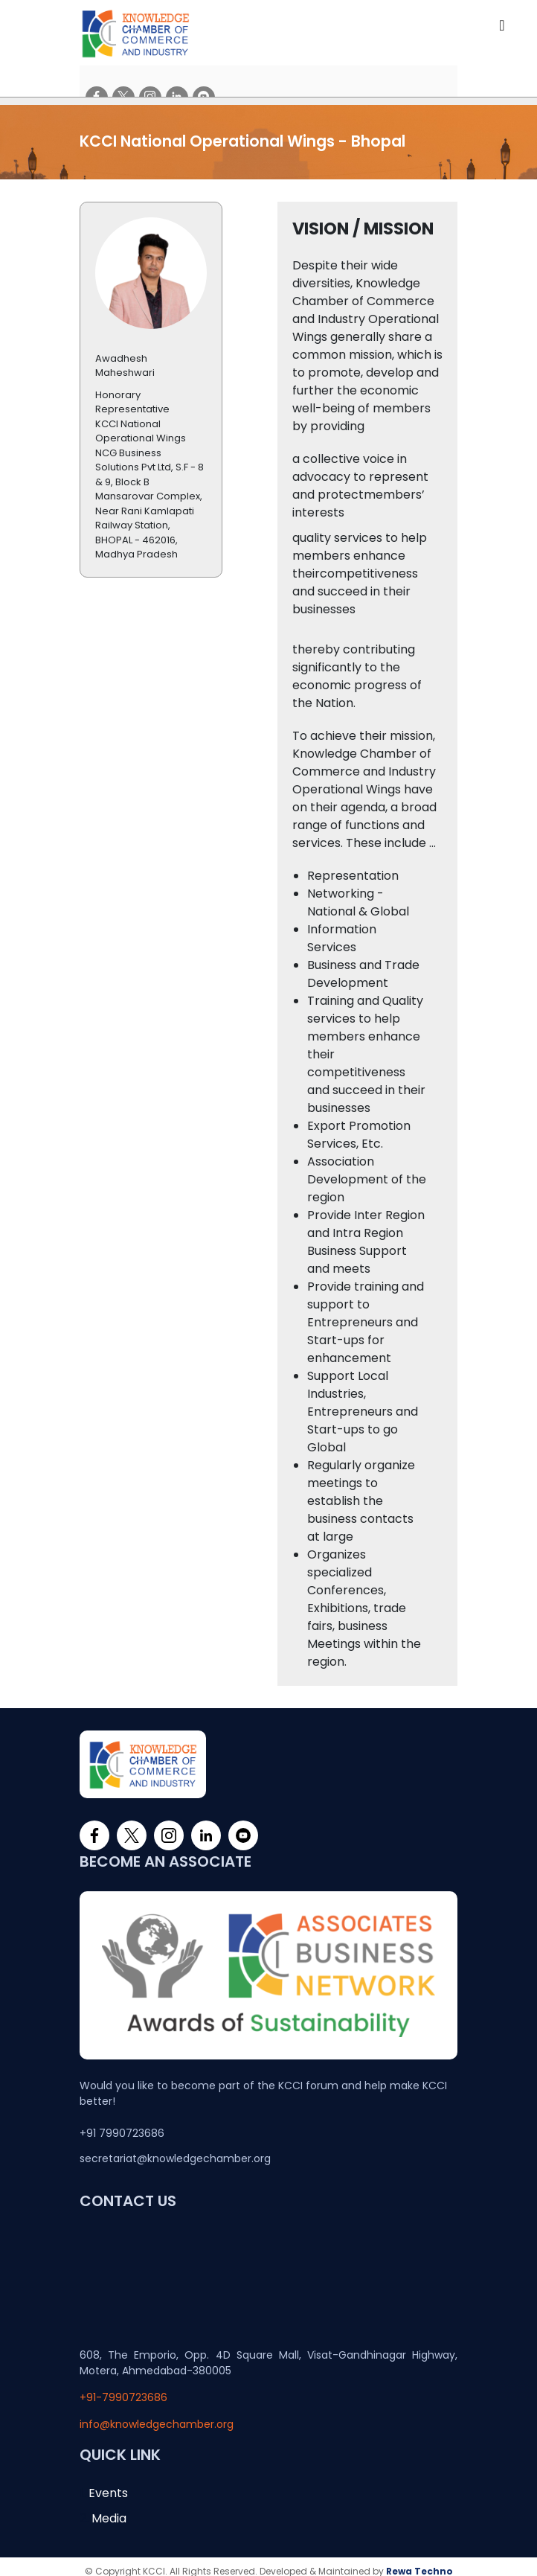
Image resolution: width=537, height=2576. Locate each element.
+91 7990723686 (122, 2123)
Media (108, 2508)
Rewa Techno (419, 2561)
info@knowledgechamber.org (157, 2414)
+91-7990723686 (123, 2387)
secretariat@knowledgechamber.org (175, 2148)
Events (108, 2483)
